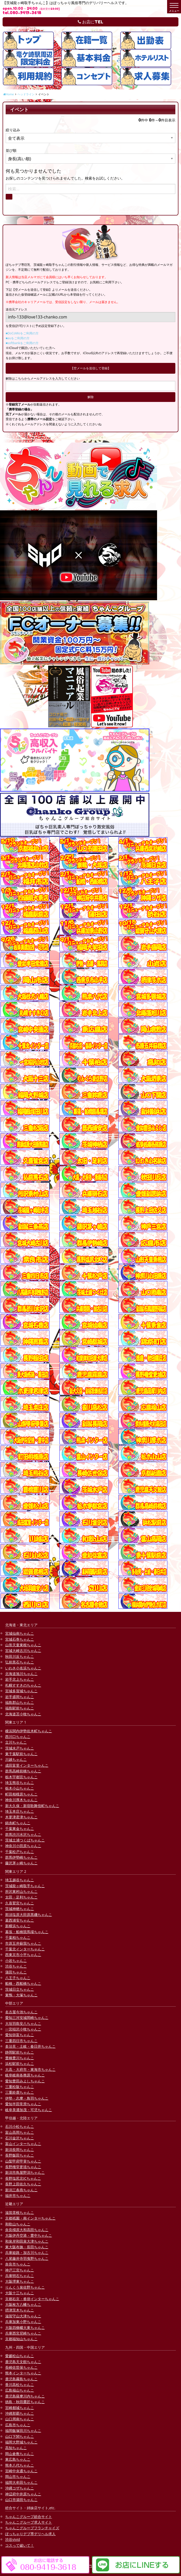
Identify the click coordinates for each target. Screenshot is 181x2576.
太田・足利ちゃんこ (21, 1897)
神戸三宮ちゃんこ (19, 2270)
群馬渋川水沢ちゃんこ (23, 1834)
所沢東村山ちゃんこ (21, 1891)
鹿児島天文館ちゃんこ (23, 2361)
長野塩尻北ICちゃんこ (23, 2178)
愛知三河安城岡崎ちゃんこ (26, 2017)
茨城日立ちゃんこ (19, 1989)
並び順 (11, 150)
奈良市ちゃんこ (17, 2264)
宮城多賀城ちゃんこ (21, 1690)
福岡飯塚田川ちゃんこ (23, 2430)
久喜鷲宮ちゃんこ (19, 1903)
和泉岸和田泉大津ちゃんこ (26, 2241)
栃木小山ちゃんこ (19, 1788)
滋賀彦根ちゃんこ (19, 2212)
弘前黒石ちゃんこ (19, 1662)
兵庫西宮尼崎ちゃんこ (23, 2333)
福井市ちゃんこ (17, 2195)
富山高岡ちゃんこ (19, 2132)
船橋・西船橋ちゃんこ (23, 1983)
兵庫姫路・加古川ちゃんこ (26, 2252)
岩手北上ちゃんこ (19, 1679)
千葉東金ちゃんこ (19, 1828)
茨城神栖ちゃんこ (19, 1908)
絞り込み (13, 129)
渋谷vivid (12, 2539)
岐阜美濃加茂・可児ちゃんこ (28, 2109)
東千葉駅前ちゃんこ (21, 1753)
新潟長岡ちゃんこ (19, 2149)
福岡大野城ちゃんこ (21, 2442)
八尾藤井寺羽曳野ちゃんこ (26, 2258)
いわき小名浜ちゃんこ (23, 1668)
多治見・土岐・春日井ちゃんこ (30, 2046)
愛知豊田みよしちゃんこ (25, 2081)
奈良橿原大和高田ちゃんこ (26, 2229)
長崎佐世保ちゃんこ (21, 2367)
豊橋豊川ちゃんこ (19, 2057)
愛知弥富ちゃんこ (19, 2034)
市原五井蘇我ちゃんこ (23, 1943)
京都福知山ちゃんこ (21, 2338)
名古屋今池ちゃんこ (21, 2011)
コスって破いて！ (19, 2545)
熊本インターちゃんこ (23, 2373)
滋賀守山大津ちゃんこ (23, 2316)
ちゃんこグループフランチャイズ (32, 2527)
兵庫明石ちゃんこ (19, 2275)
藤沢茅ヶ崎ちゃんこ (21, 1862)
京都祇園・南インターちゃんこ (30, 2218)
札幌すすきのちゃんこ (23, 1685)
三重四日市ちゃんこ (21, 2040)
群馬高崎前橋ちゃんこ (23, 1771)
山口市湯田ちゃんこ (21, 2499)
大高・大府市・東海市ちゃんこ (30, 2069)
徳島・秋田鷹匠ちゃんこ (25, 2401)
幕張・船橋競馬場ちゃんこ (26, 1931)
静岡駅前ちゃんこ (19, 2052)
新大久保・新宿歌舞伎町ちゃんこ (32, 1805)
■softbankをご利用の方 (22, 343)
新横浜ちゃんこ (17, 1925)
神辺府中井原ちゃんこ (23, 2494)
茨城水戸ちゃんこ (19, 1748)
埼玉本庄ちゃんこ (19, 1811)
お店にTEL (90, 21)
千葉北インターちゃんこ (25, 1949)
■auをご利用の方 (18, 338)
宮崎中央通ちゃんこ (21, 2470)
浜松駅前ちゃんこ (19, 2063)
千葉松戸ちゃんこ (19, 1851)
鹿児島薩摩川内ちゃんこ (25, 2396)
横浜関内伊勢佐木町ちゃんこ (28, 1730)
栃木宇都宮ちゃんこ (21, 1776)
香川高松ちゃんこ (19, 2384)
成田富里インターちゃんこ (26, 1765)
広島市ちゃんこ (17, 2424)
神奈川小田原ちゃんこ (23, 1845)
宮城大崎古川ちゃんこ (23, 1650)
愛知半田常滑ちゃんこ (23, 2103)
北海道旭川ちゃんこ (21, 1673)
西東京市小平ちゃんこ (23, 1954)
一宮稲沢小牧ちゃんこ (23, 2029)
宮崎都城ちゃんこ (19, 2407)
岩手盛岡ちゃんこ (19, 1696)
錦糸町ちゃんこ (17, 1822)
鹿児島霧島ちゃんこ (21, 2378)
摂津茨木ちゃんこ (19, 2310)
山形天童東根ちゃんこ (23, 1644)
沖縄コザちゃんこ (19, 2488)
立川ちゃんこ (16, 1742)
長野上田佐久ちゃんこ (23, 2184)
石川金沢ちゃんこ (19, 2138)
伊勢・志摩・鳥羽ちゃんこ (26, 2098)
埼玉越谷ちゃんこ (19, 1879)
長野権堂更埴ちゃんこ (23, 2166)
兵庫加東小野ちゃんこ (23, 2321)
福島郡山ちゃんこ (19, 1702)
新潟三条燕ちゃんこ (21, 2189)
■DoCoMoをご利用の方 (22, 333)
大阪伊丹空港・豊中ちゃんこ (28, 2235)
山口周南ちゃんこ (19, 2419)
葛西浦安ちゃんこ (19, 1920)
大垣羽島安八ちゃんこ (23, 2023)
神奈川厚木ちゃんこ (21, 1799)
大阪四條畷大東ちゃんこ (25, 2327)
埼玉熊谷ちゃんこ (19, 1782)
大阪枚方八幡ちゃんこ (23, 2304)
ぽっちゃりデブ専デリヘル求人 (30, 2533)
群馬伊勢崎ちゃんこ (21, 1857)
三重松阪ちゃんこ (19, 2086)
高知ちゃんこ (16, 2447)
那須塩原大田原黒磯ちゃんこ (28, 1914)
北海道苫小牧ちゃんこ (23, 1714)
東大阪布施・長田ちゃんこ (26, 2246)
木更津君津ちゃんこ (21, 1817)
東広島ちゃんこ (17, 2459)
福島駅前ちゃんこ (19, 1708)
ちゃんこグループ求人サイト (28, 2522)
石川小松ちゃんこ (19, 2126)
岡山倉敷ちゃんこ (19, 2453)
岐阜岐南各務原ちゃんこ (25, 2075)
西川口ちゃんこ (17, 1736)
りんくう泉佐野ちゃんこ (25, 2287)
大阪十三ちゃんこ (19, 2292)
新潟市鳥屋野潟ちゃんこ (25, 2172)
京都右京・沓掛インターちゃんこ (32, 2298)
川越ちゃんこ (16, 1759)
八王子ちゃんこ (17, 1977)
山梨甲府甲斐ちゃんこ (23, 2161)
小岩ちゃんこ (16, 1960)
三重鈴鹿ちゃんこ (19, 2092)
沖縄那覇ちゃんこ (19, 2413)
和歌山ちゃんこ (17, 2224)
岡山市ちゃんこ (17, 2476)
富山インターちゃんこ (23, 2143)
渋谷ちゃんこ (16, 1966)
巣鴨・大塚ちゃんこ (21, 1994)
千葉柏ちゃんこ (17, 1937)
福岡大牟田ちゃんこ (21, 2482)
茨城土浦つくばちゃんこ (25, 1840)
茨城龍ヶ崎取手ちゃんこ (25, 1885)
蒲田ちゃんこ (16, 1972)
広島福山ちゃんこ (19, 2390)
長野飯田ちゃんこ (19, 2155)
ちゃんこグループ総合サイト (28, 2516)
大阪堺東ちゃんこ (19, 2281)
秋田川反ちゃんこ (19, 1656)
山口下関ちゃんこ (19, 2436)
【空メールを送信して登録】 (91, 368)
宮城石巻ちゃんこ (19, 1639)
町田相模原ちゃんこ (21, 1794)
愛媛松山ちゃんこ (19, 2355)
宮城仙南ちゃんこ (19, 1633)
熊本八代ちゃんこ (19, 2465)
